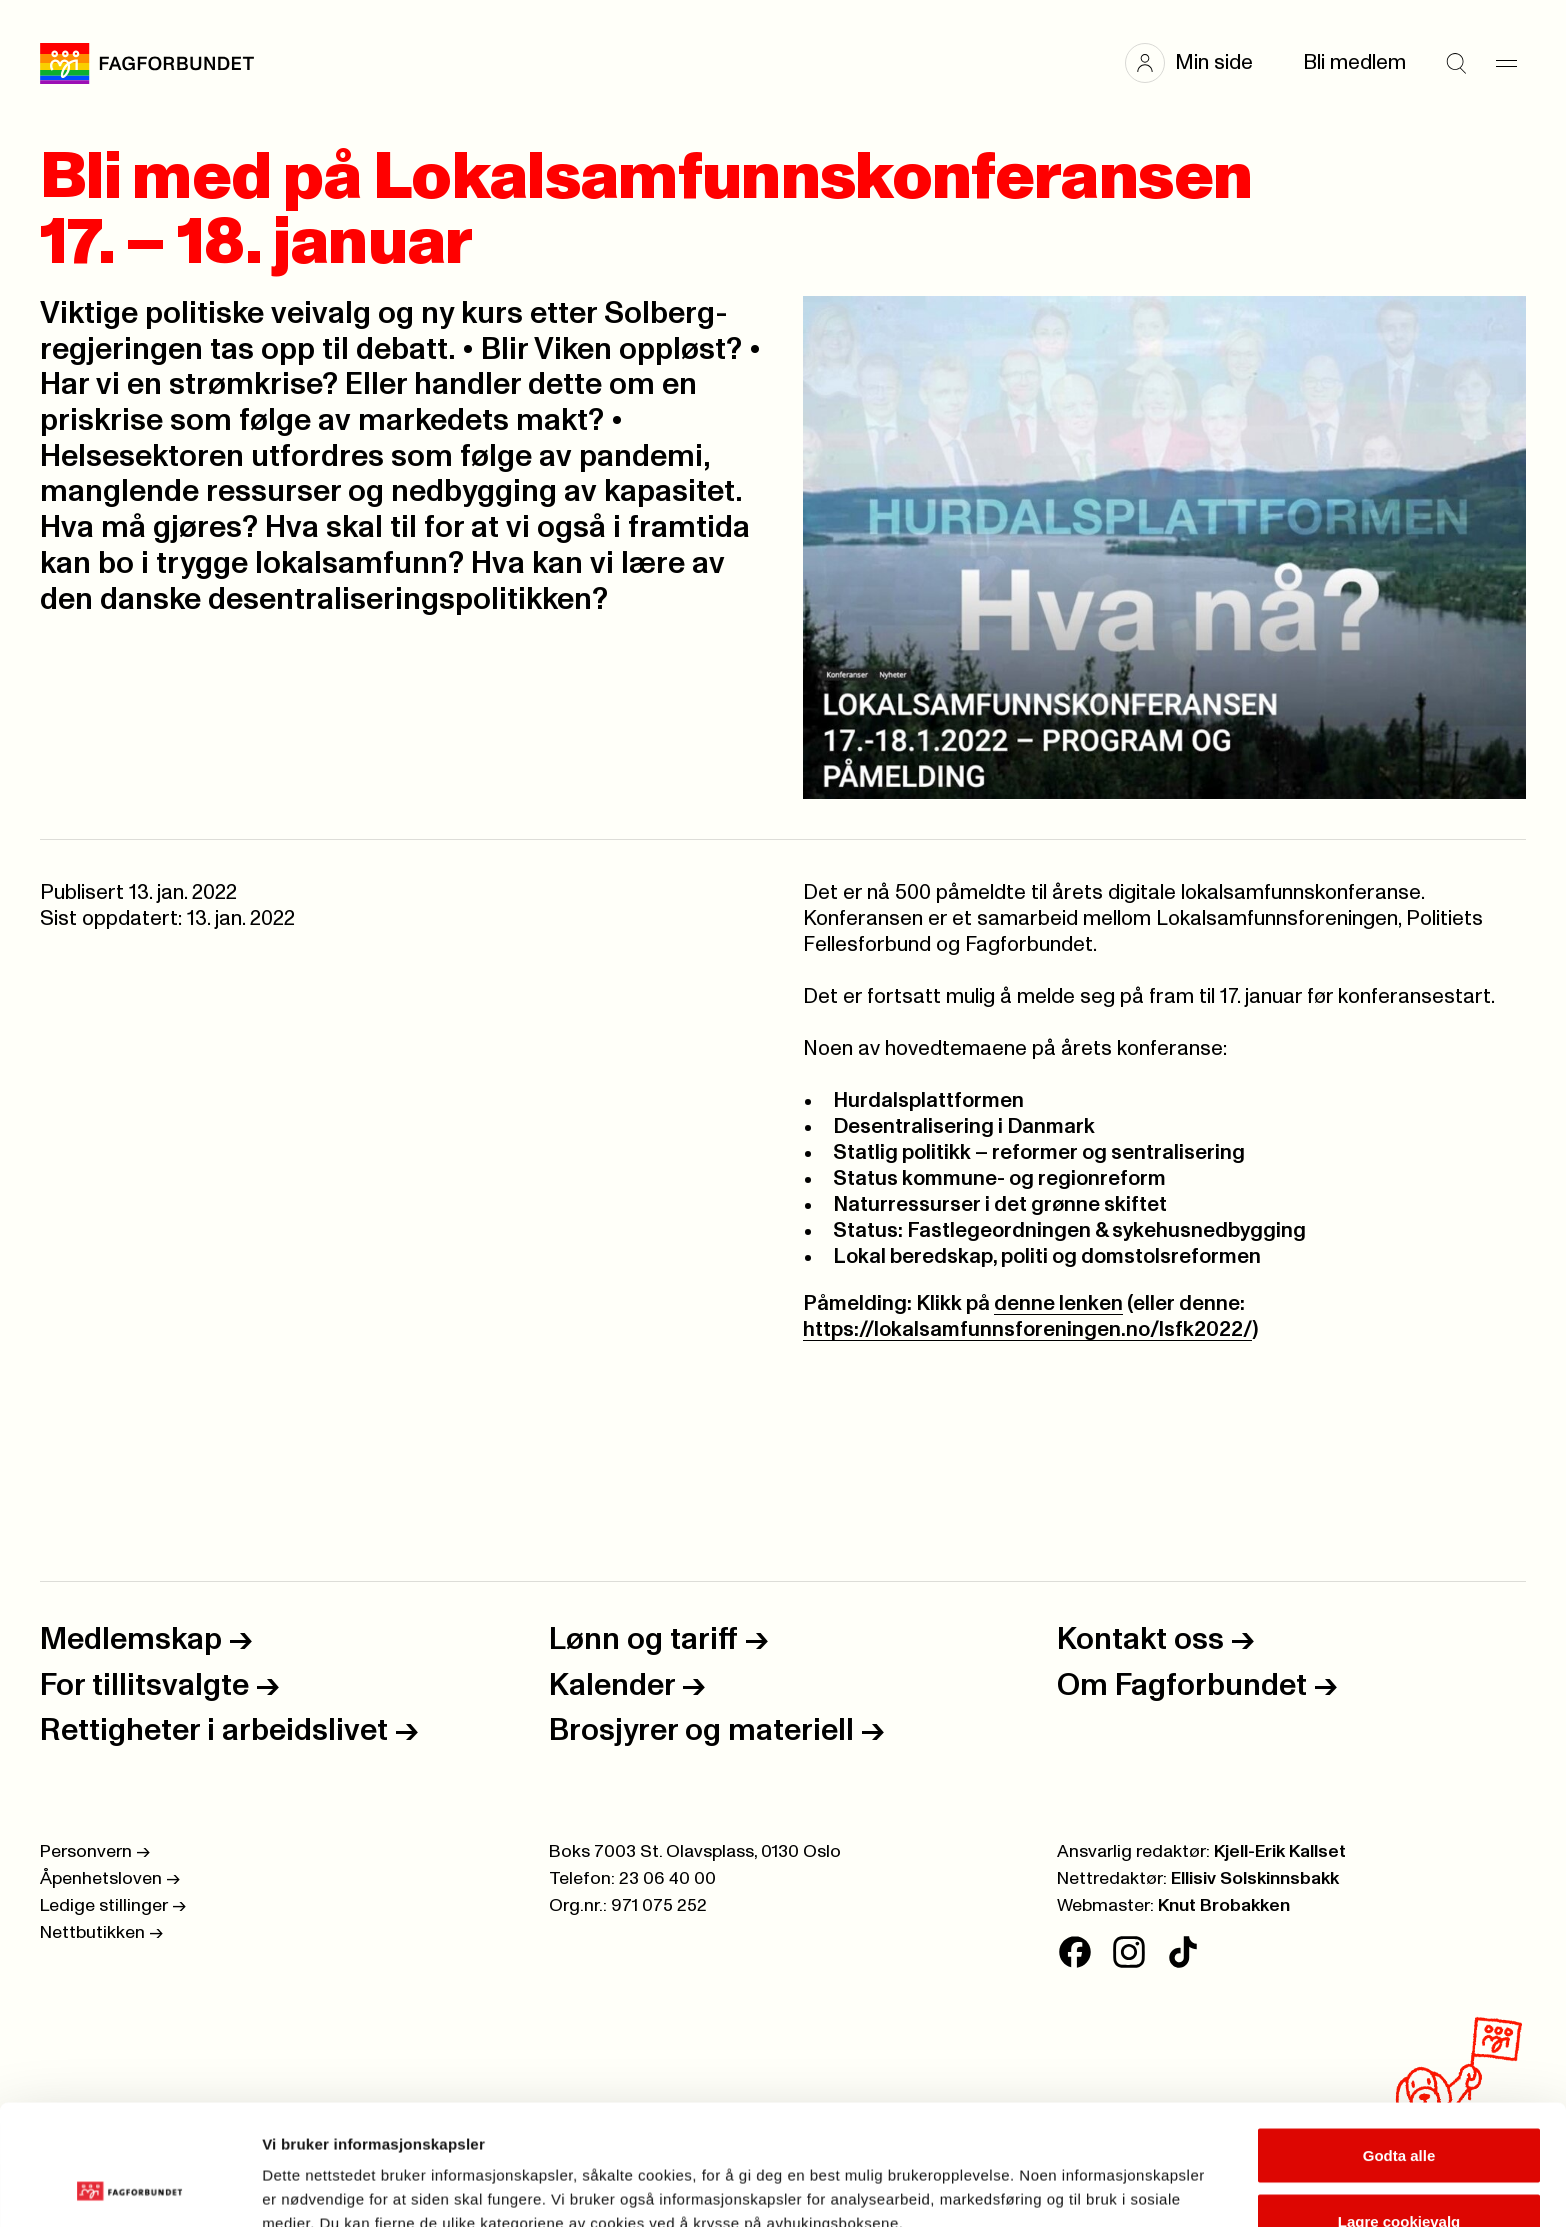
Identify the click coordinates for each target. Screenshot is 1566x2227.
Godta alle (1399, 2042)
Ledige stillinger (113, 1906)
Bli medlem (1354, 62)
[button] (1199, 63)
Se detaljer (1075, 2175)
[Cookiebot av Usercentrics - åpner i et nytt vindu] (129, 2188)
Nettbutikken (101, 1933)
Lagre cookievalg (1399, 2108)
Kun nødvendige (1399, 2173)
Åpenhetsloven (110, 1879)
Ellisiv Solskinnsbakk (1255, 1879)
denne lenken (1058, 1303)
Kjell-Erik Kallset (1280, 1852)
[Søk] (1456, 63)
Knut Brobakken (1224, 1906)
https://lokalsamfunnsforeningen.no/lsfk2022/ (1027, 1329)
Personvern (95, 1852)
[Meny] (1506, 63)
